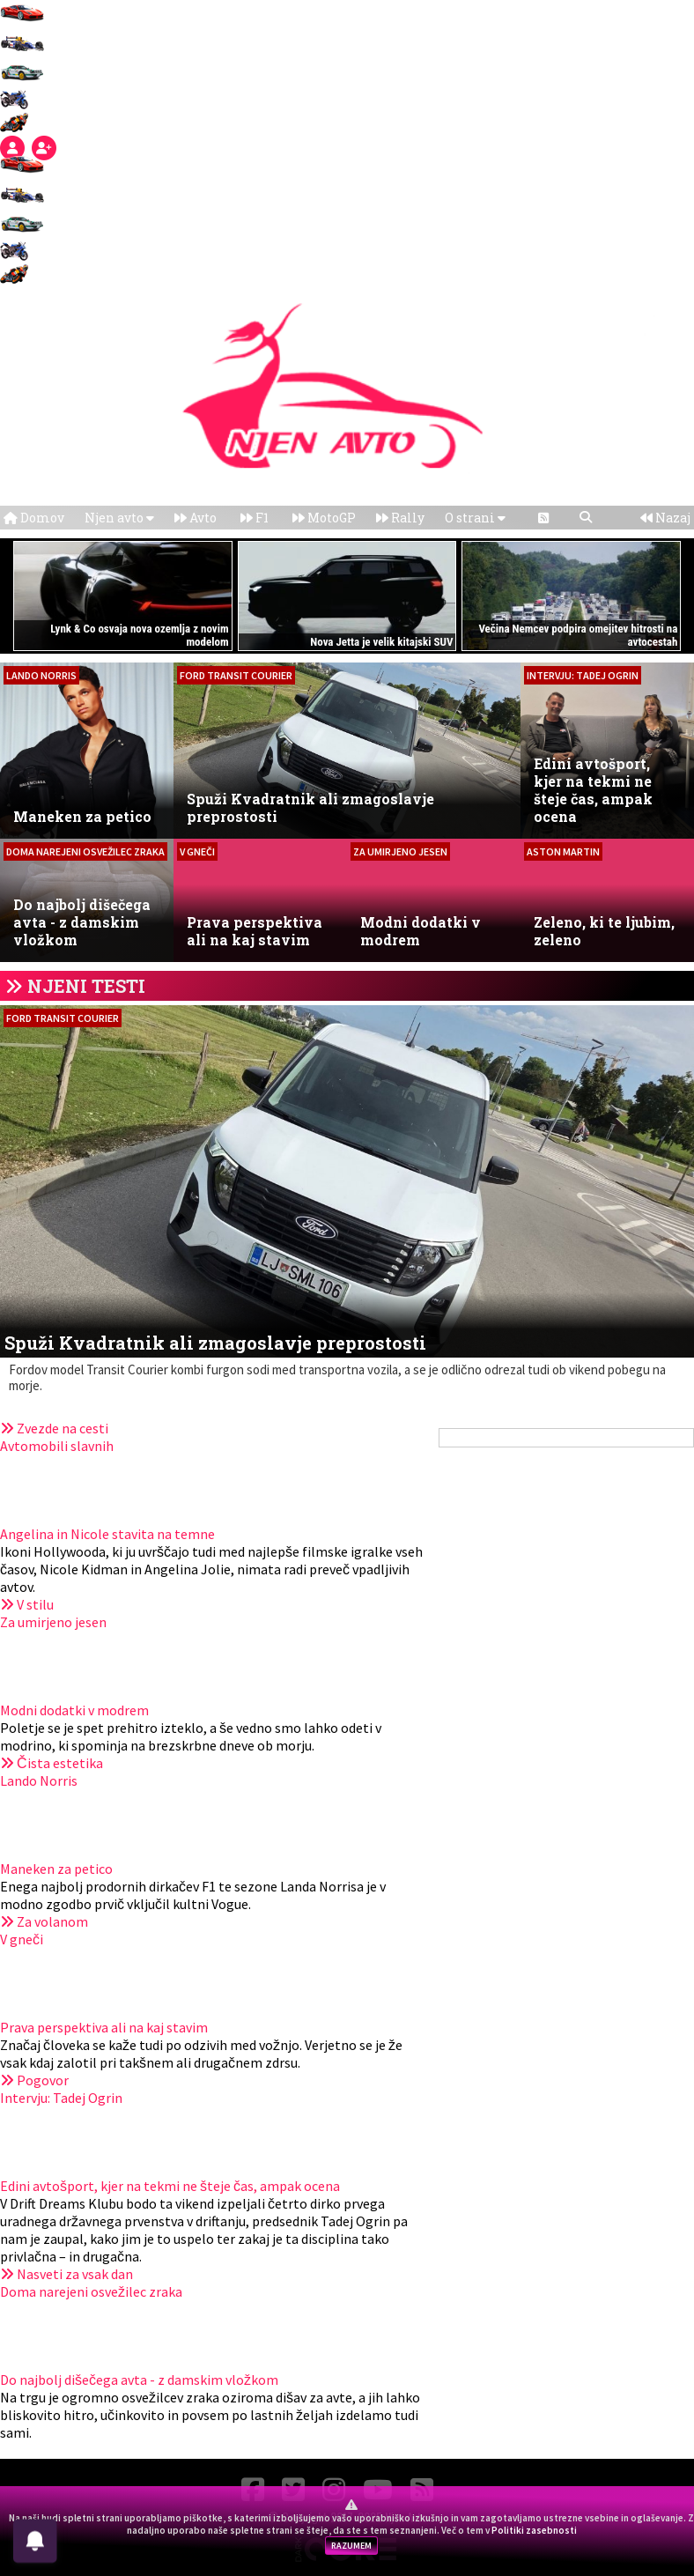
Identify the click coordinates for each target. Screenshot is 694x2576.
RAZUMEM (351, 2545)
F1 (254, 517)
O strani (475, 517)
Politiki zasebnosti (534, 2530)
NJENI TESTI (86, 985)
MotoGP (324, 517)
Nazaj (665, 517)
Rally (400, 517)
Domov (34, 517)
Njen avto (119, 517)
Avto (195, 517)
